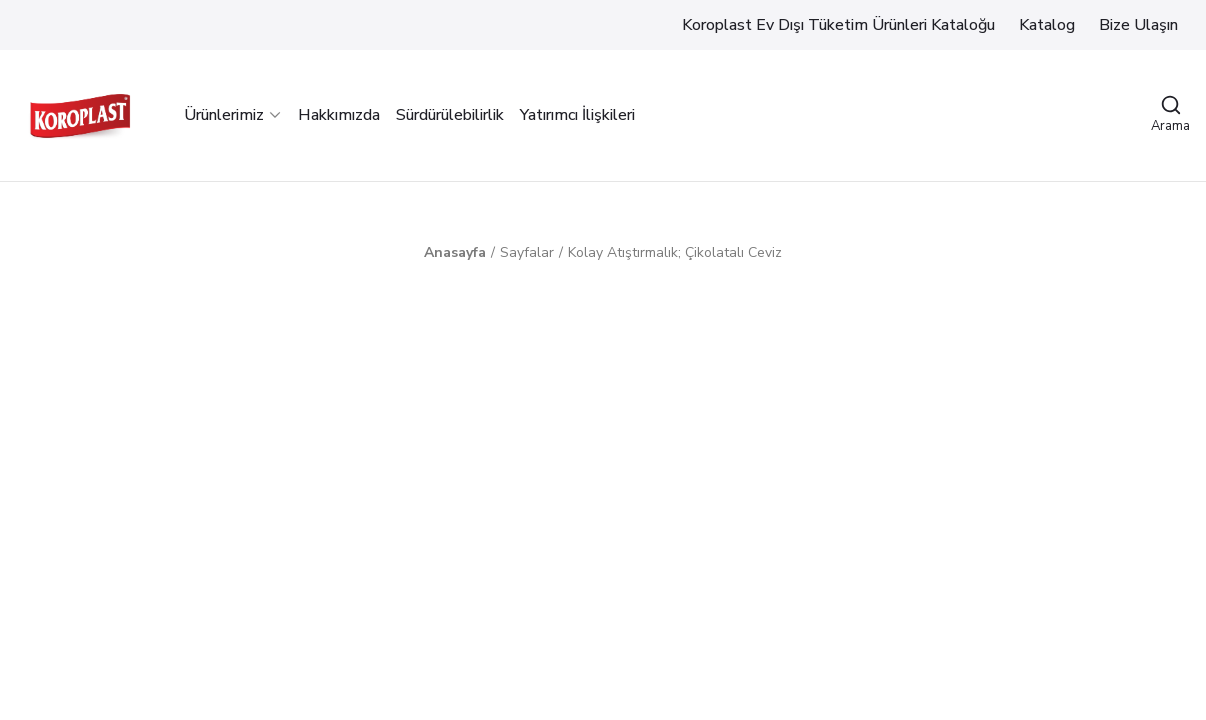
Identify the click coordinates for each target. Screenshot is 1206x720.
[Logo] (80, 115)
